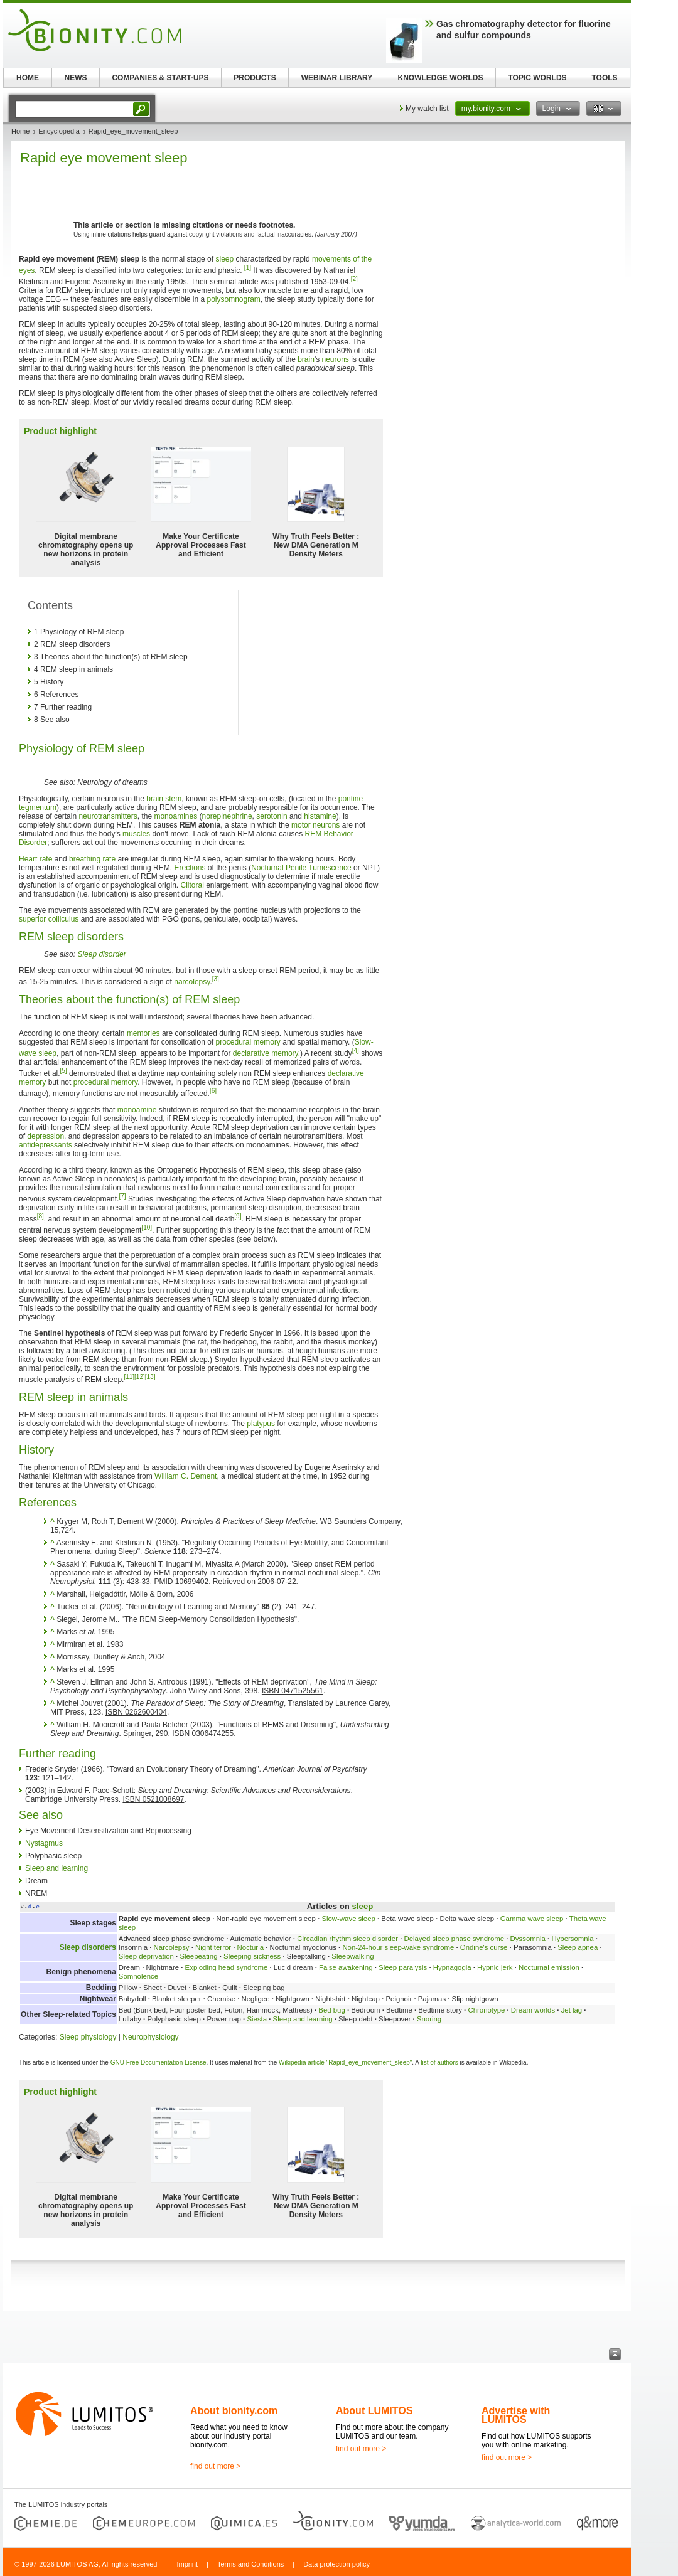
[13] (150, 1376)
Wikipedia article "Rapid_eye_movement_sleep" (345, 2062)
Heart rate (35, 858)
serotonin (271, 816)
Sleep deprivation (146, 1956)
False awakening (345, 1967)
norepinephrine (227, 816)
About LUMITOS (374, 2410)
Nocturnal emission (549, 1967)
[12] (139, 1376)
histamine (320, 816)
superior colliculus (48, 919)
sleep (224, 259)
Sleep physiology (88, 2037)
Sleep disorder (101, 954)
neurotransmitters (107, 816)
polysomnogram (233, 299)
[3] (215, 979)
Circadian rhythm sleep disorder (347, 1938)
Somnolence (138, 1976)
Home (20, 131)
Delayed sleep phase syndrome (454, 1938)
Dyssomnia (528, 1938)
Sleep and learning (56, 1868)
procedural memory (248, 1042)
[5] (63, 1070)
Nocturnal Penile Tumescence (301, 867)
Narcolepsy (172, 1947)
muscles (136, 833)
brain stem (163, 798)
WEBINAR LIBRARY (337, 77)
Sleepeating (198, 1956)
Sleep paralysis (403, 1967)
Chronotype (486, 2010)
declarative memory (265, 1053)
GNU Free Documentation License (158, 2062)
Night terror (213, 1947)
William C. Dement (185, 1476)
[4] (355, 1050)
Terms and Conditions (250, 2564)
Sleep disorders (88, 1947)
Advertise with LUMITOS (516, 2415)
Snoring (429, 2019)
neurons (335, 359)
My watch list (427, 108)
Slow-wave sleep (348, 1918)
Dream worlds (533, 2010)
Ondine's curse (484, 1947)
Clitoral (191, 885)
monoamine (137, 1109)
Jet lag (572, 2010)
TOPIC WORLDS (537, 77)
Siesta (257, 2019)
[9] (237, 1216)
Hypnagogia (452, 1967)
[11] (129, 1376)
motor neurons (315, 825)
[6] (213, 1090)
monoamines (175, 816)
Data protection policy (336, 2564)
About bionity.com (233, 2410)
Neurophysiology (150, 2037)
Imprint (187, 2564)
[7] (122, 1196)
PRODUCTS (255, 77)
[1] (247, 267)
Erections (189, 867)
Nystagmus (44, 1843)
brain (306, 359)
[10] (146, 1227)
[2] (354, 278)
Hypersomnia (572, 1938)
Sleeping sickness (252, 1956)
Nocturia (250, 1947)
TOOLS (604, 77)
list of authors (439, 2062)
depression (45, 1136)
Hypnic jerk (494, 1967)
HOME (27, 77)
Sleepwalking (352, 1956)
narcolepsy (192, 981)
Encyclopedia (58, 131)
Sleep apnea (577, 1947)
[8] (40, 1216)
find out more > (215, 2466)
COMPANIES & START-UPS (160, 77)
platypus (261, 1423)
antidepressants (45, 1145)
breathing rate (92, 858)
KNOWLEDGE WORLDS (440, 77)
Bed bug (331, 2010)
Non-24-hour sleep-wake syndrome (398, 1947)
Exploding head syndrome (226, 1967)
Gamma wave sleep (532, 1918)
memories (143, 1033)
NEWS (76, 77)
